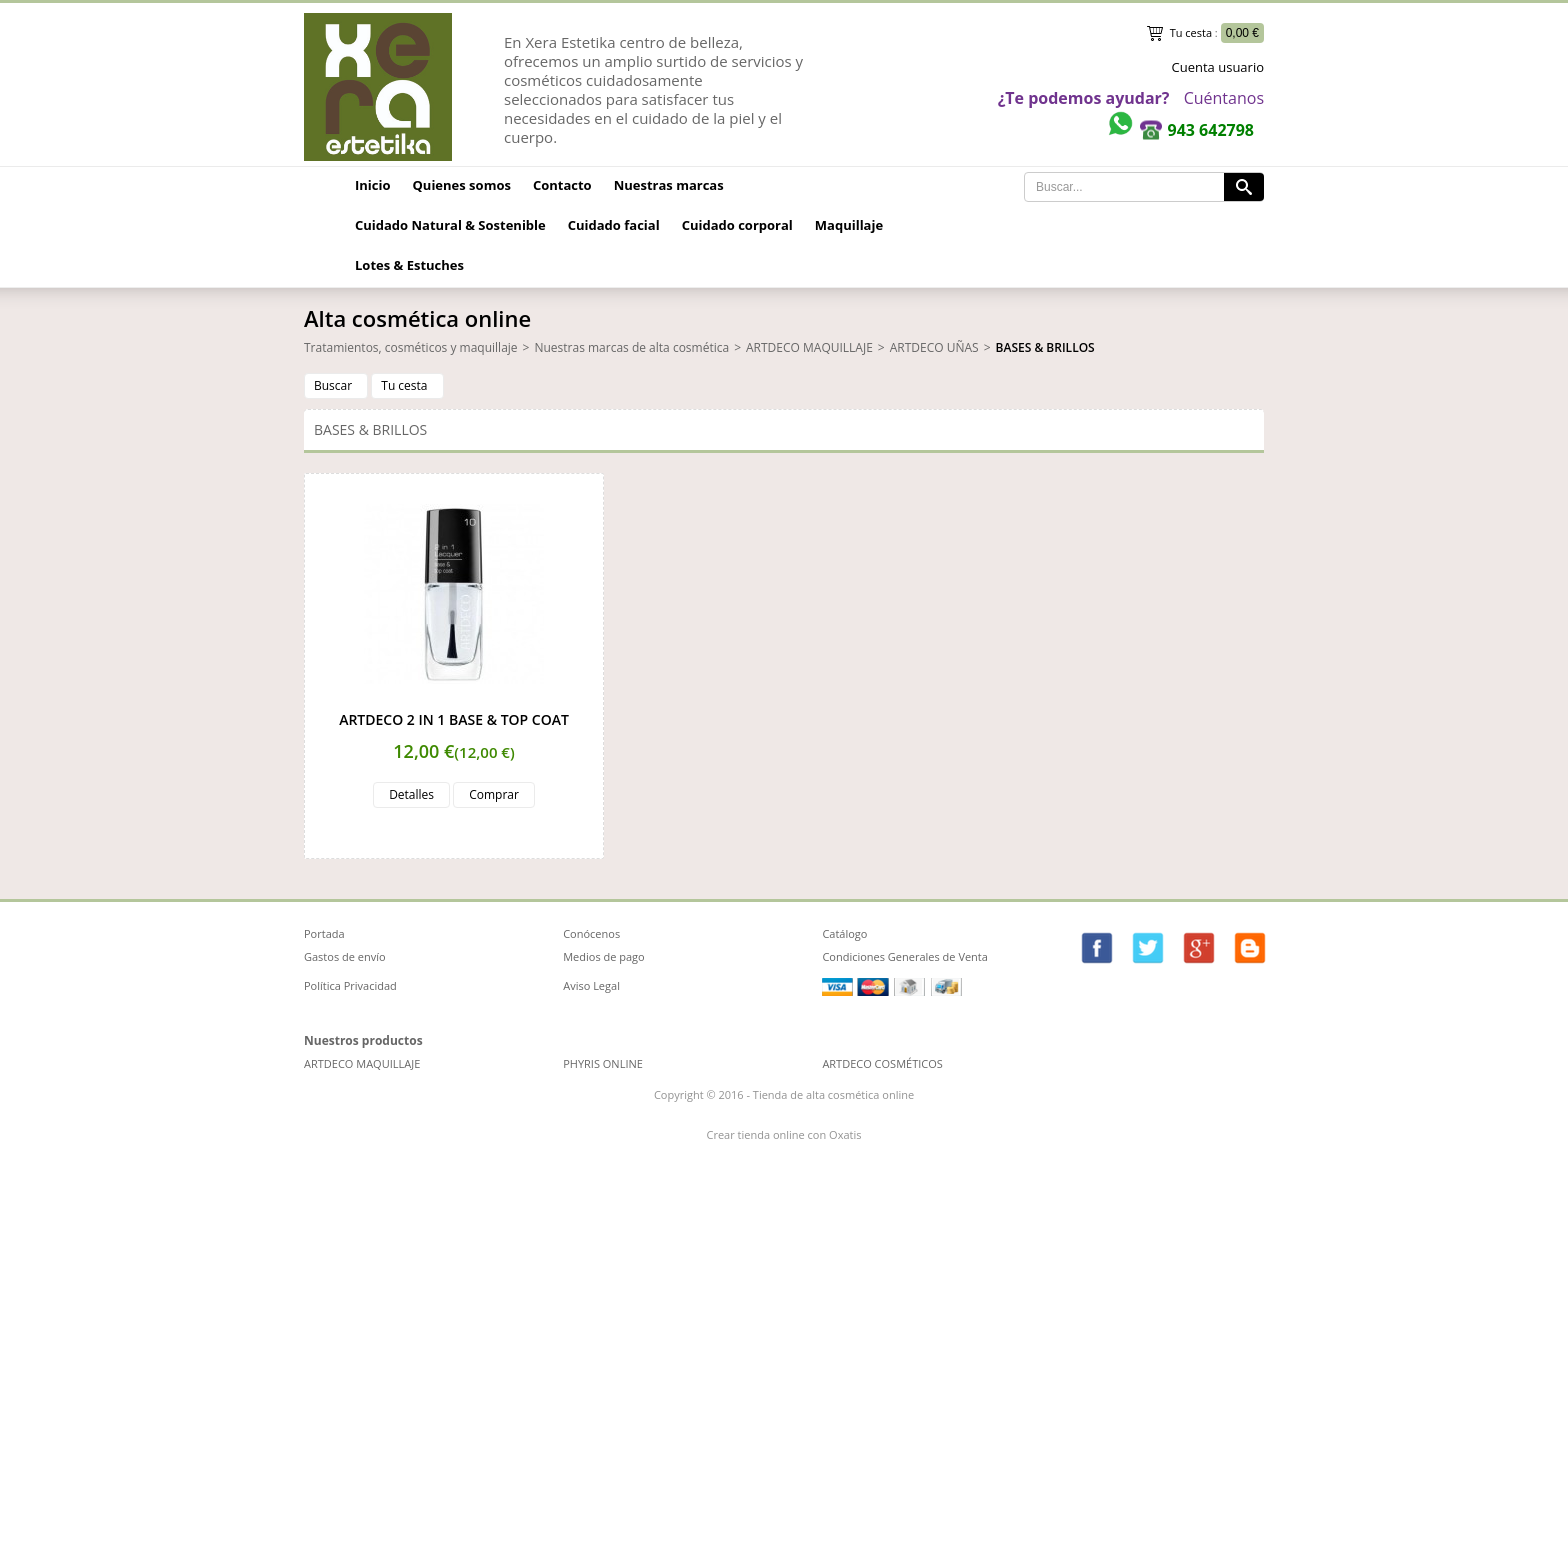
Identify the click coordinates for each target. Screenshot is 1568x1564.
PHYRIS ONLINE (603, 1063)
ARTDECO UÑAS (934, 347)
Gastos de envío (345, 956)
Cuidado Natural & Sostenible (450, 225)
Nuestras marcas (669, 185)
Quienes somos (462, 185)
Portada (324, 933)
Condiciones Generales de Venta (905, 956)
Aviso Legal (591, 985)
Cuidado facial (614, 225)
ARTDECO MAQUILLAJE (809, 347)
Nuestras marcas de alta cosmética (631, 347)
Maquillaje (849, 225)
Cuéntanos (1224, 98)
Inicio (373, 185)
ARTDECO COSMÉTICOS (882, 1063)
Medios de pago (604, 956)
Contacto (562, 185)
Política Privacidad (350, 985)
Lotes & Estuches (409, 265)
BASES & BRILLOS (1045, 347)
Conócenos (591, 933)
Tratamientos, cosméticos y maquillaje (411, 347)
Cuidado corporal (737, 225)
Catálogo (844, 933)
